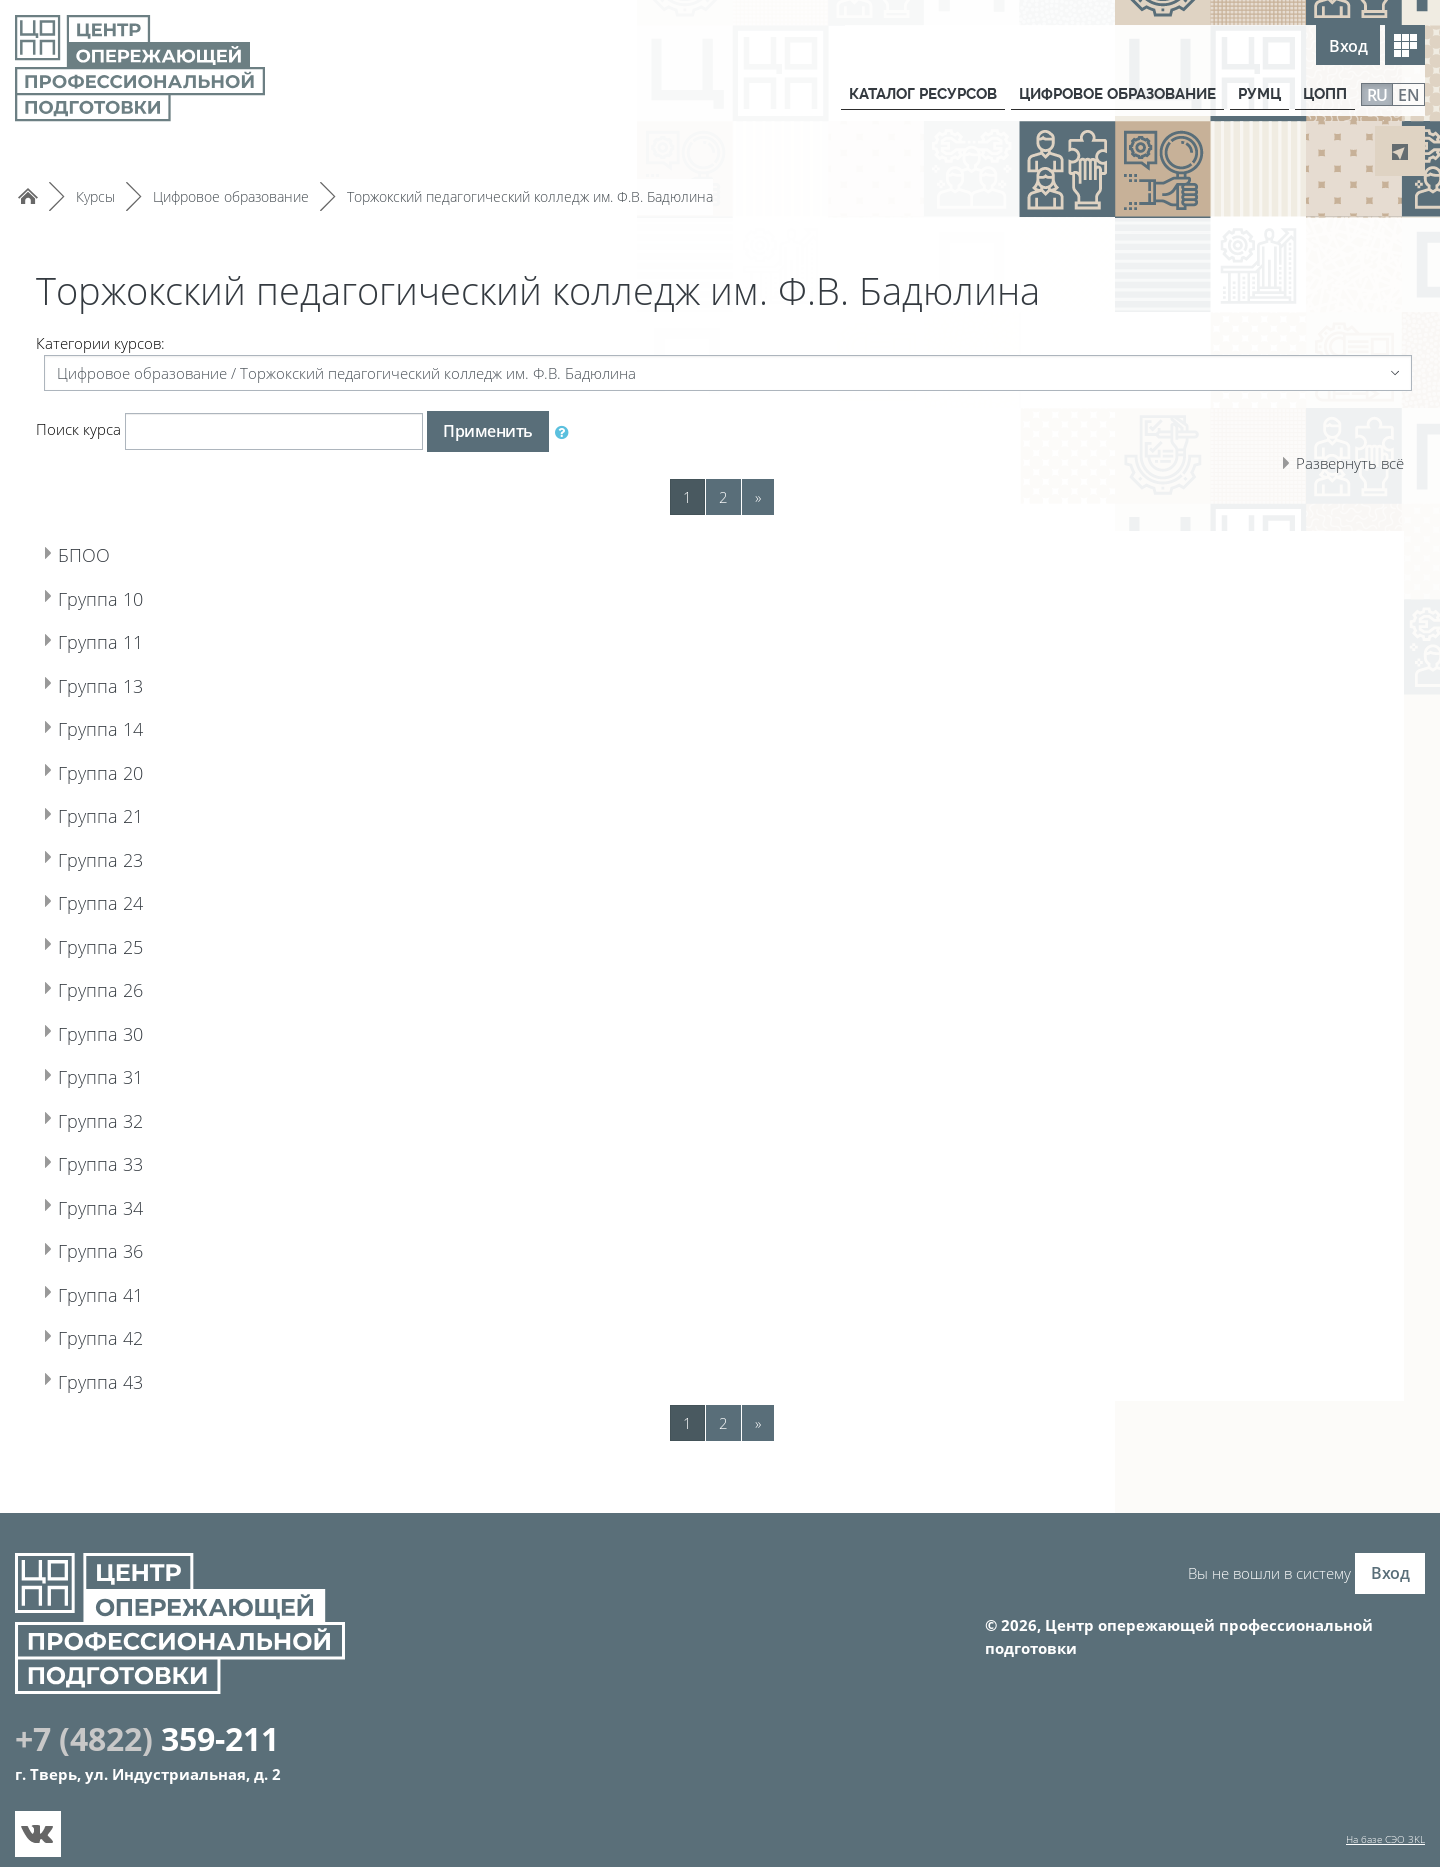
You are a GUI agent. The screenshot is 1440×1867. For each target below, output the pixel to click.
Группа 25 (119, 944)
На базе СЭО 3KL (1385, 1839)
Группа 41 (119, 1292)
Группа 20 (119, 770)
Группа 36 (119, 1248)
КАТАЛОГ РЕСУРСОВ (914, 94)
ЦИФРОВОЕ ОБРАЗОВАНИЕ (1113, 94)
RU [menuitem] (1377, 95)
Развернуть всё (1350, 463)
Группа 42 (119, 1335)
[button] (566, 432)
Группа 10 (119, 596)
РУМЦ (1258, 94)
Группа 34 (119, 1205)
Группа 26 (119, 987)
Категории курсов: (100, 343)
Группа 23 (119, 857)
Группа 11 (119, 639)
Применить (488, 431)
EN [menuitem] (1408, 95)
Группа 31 (119, 1074)
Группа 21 (119, 813)
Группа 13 (119, 683)
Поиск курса (78, 429)
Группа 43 (119, 1379)
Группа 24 (119, 900)
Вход (1348, 46)
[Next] (758, 497)
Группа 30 (119, 1031)
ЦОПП (1324, 94)
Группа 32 (119, 1118)
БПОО (95, 552)
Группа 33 (119, 1161)
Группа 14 (119, 726)
